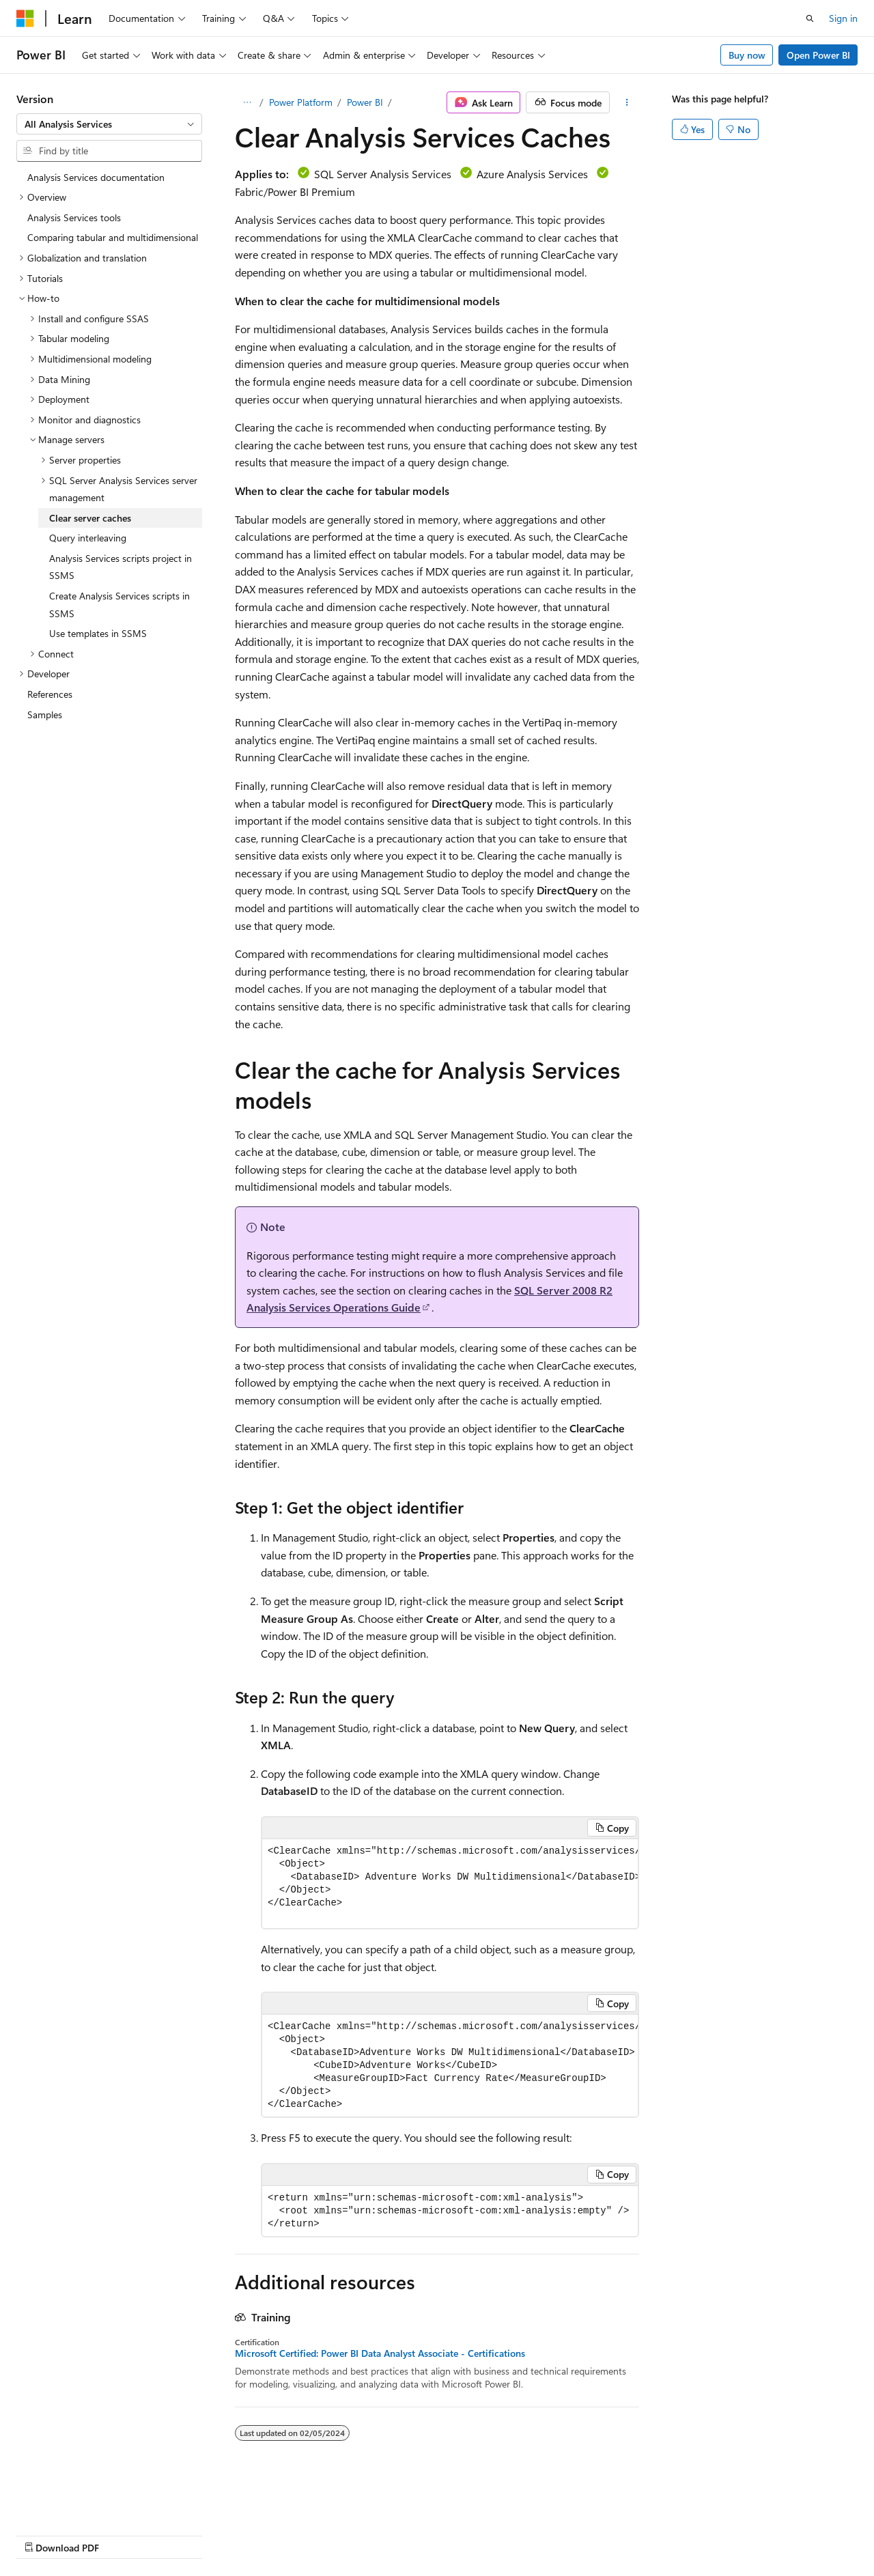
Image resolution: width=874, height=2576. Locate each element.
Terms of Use (366, 2534)
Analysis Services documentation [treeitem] (96, 177)
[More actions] (627, 102)
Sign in (843, 18)
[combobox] (109, 124)
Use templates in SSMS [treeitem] (98, 633)
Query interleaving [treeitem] (87, 537)
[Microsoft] (25, 18)
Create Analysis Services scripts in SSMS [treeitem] (119, 604)
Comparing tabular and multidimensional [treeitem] (112, 237)
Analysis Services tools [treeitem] (74, 217)
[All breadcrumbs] (247, 102)
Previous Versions (123, 2534)
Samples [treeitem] (44, 714)
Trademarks (433, 2534)
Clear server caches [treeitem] (90, 517)
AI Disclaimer (43, 2534)
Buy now (747, 54)
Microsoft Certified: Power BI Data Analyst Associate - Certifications (380, 2353)
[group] (450, 1883)
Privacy (298, 2534)
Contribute (244, 2534)
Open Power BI (818, 54)
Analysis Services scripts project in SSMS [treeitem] (120, 567)
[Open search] (809, 18)
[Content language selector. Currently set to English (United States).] (78, 2502)
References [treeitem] (49, 694)
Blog (186, 2534)
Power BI (365, 102)
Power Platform (301, 102)
